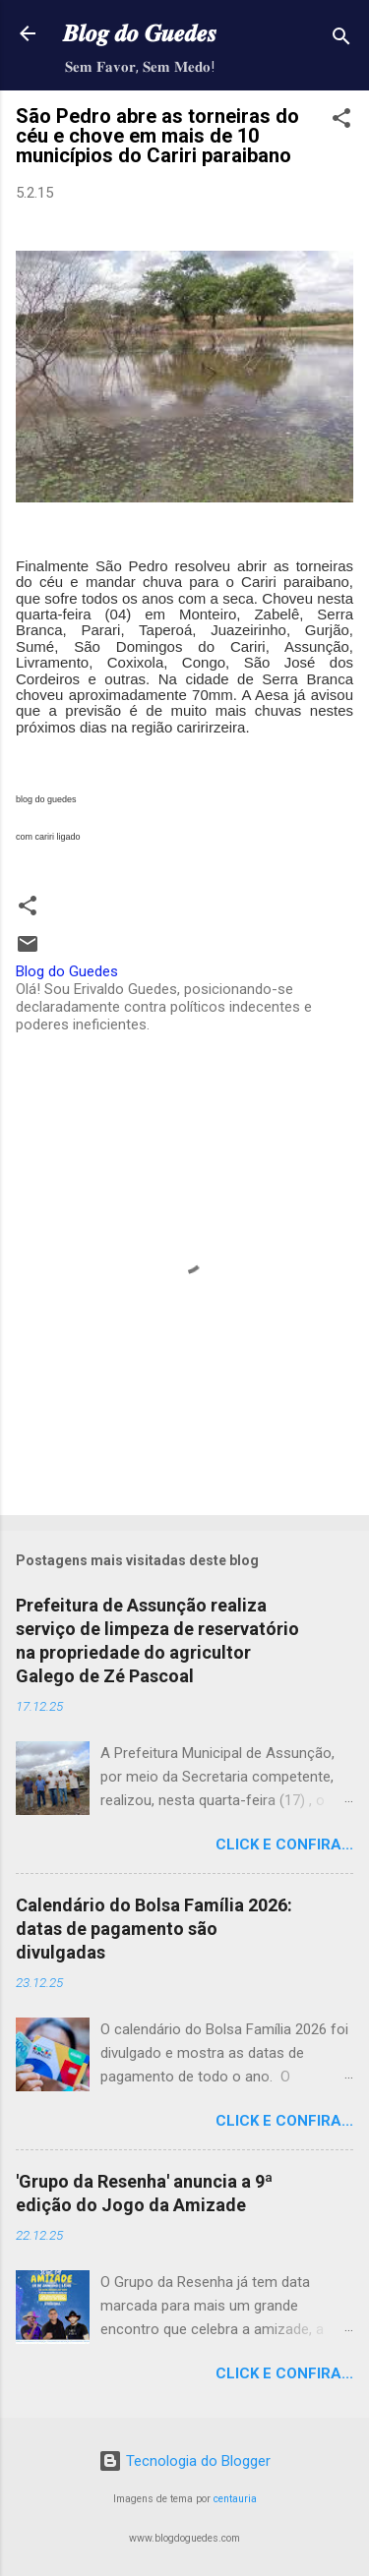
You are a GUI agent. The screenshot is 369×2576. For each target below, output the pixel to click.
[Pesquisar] (341, 40)
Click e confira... (284, 1844)
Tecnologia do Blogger (184, 2461)
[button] (341, 121)
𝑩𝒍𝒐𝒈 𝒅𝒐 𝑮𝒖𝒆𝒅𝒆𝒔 (139, 33)
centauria (235, 2498)
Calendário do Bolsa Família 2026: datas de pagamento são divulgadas (154, 1928)
